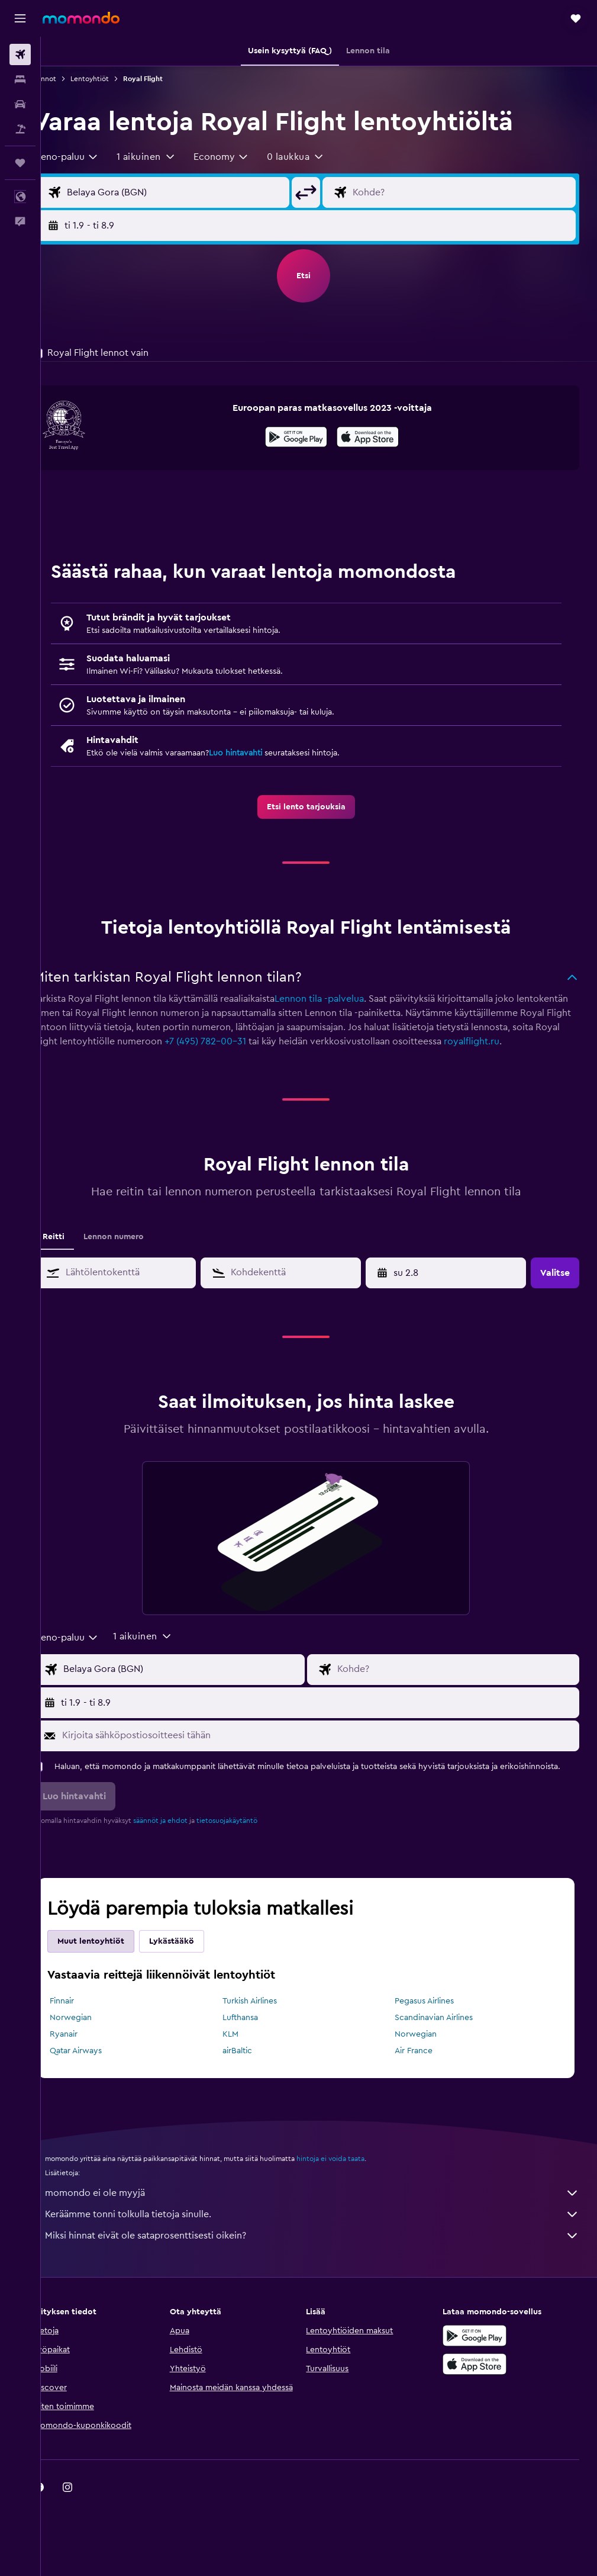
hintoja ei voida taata (356, 2184)
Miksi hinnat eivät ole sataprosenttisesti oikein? (324, 2262)
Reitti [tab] (79, 1251)
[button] (20, 18)
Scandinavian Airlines (443, 2044)
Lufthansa (257, 2044)
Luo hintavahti (261, 753)
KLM (247, 2060)
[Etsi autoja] (20, 104)
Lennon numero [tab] (139, 1251)
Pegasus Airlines (433, 2027)
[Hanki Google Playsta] (309, 438)
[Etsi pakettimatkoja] (20, 129)
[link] (319, 807)
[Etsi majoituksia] (20, 79)
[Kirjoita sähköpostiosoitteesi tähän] (330, 1749)
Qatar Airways (101, 2077)
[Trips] (20, 163)
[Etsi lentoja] (20, 54)
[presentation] (381, 437)
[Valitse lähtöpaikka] (194, 192)
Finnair (87, 2027)
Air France (422, 2077)
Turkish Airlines (266, 2027)
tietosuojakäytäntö (252, 1846)
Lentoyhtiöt (115, 78)
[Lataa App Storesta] (381, 438)
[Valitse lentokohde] (467, 192)
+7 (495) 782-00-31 (357, 1041)
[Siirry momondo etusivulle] (81, 18)
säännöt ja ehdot (186, 1846)
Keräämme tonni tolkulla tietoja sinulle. (324, 2240)
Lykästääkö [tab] (197, 1967)
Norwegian (96, 2044)
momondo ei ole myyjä (324, 2219)
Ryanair (89, 2060)
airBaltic (254, 2077)
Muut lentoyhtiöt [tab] (116, 1967)
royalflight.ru (138, 1055)
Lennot (70, 78)
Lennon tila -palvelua (344, 999)
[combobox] (91, 157)
